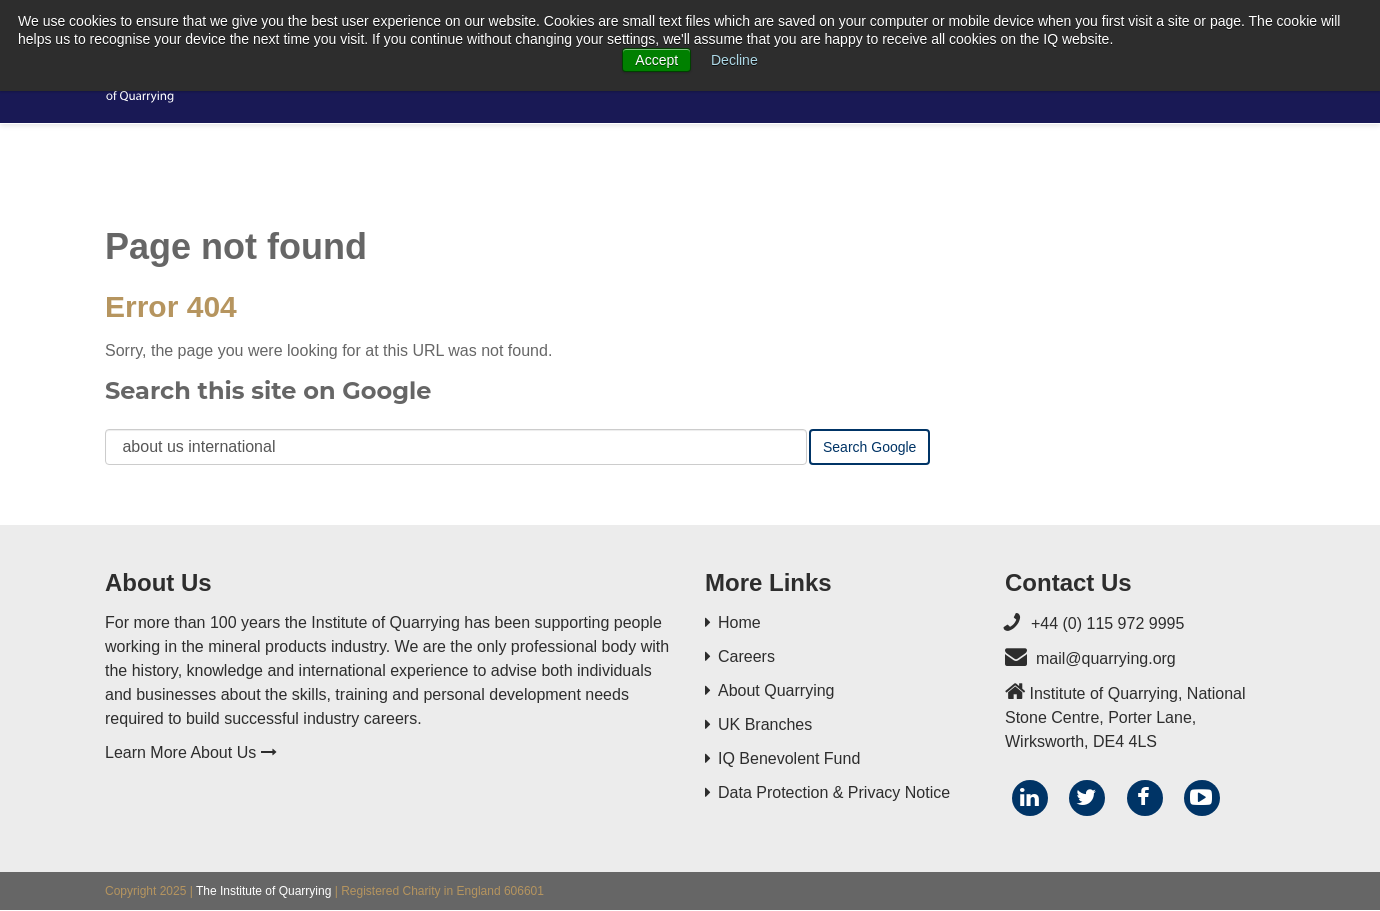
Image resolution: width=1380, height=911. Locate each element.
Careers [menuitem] (746, 656)
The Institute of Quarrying (263, 891)
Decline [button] (734, 60)
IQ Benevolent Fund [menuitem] (789, 758)
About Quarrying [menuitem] (776, 690)
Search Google (869, 447)
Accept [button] (656, 60)
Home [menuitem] (739, 622)
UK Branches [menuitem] (765, 724)
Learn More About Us (191, 752)
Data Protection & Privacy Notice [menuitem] (834, 792)
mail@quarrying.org (1106, 658)
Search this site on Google (268, 390)
